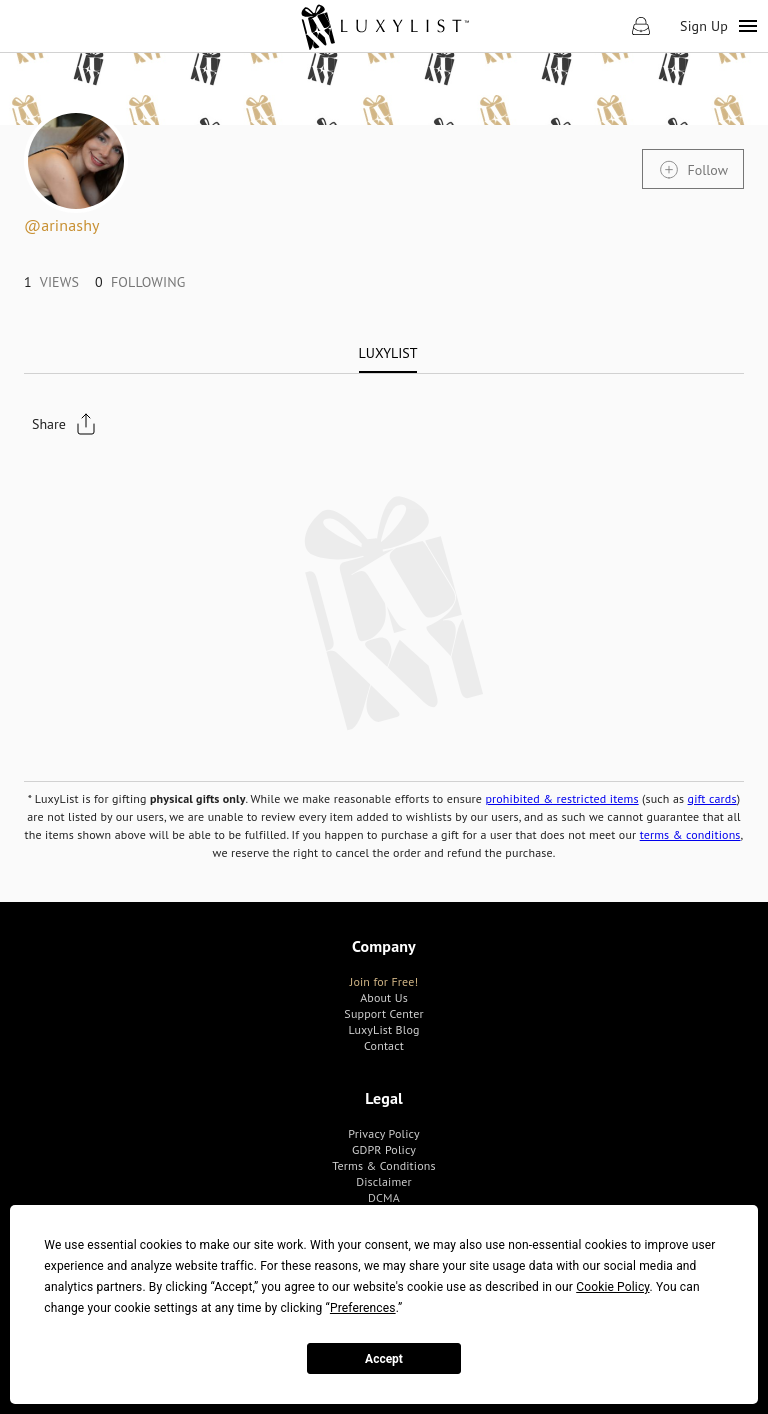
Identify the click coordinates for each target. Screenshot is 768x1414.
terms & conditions (690, 834)
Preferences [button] (363, 1308)
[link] (384, 26)
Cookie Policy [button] (612, 1287)
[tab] (388, 353)
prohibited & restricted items (561, 798)
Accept (384, 1359)
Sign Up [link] (704, 26)
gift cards (712, 798)
